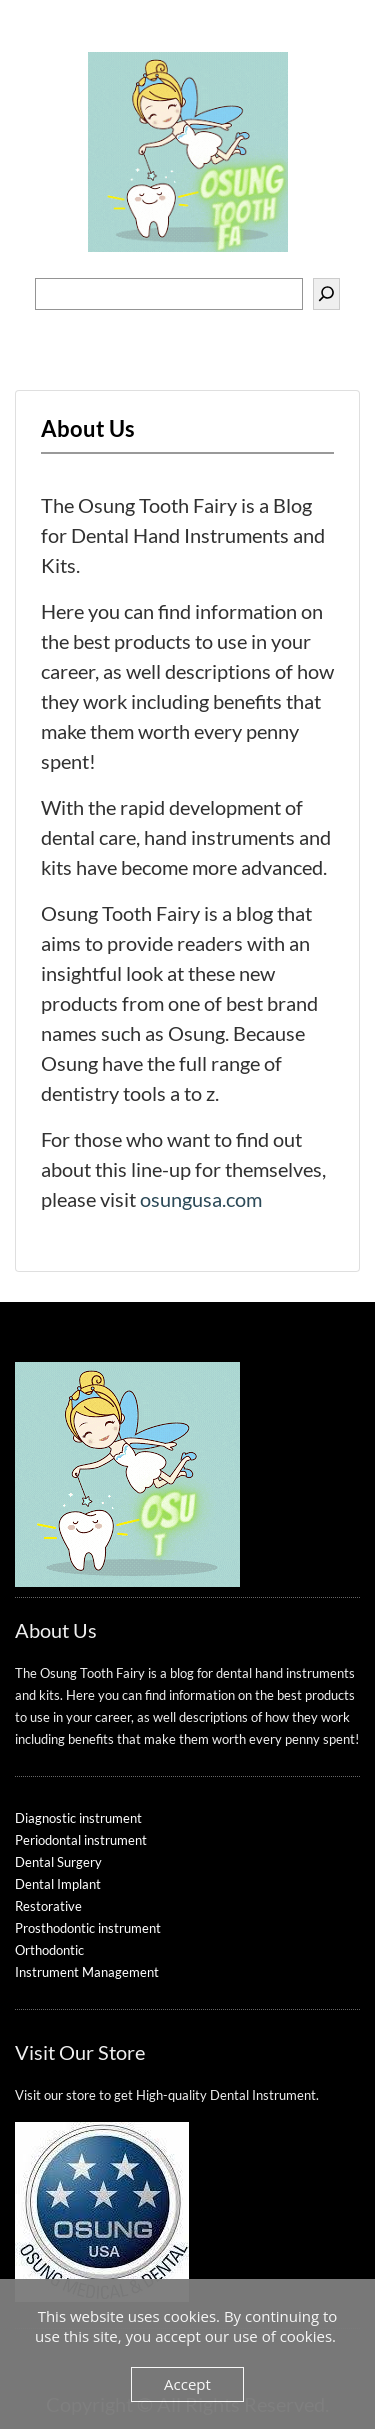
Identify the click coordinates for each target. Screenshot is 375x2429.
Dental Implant (58, 1884)
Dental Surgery (58, 1862)
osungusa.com (201, 1199)
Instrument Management (87, 1972)
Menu (36, 38)
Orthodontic (49, 1950)
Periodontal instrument (81, 1840)
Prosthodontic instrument (88, 1928)
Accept (187, 2384)
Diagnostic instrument (78, 1818)
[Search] (326, 294)
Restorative (48, 1906)
